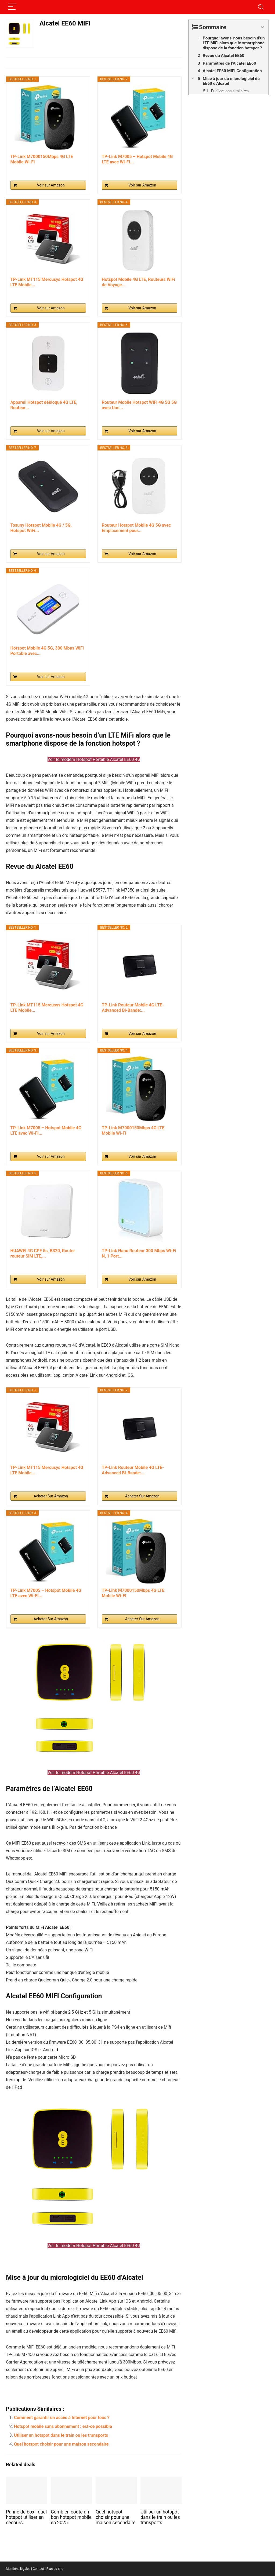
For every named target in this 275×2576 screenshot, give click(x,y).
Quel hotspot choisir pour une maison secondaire (61, 2444)
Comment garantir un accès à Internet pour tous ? (62, 2417)
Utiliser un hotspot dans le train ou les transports (61, 2435)
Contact (38, 2569)
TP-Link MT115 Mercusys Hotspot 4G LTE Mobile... (47, 282)
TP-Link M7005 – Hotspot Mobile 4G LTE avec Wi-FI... (137, 159)
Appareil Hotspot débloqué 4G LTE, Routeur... (44, 405)
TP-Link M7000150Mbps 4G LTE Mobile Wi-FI (41, 159)
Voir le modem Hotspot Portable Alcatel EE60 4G (94, 759)
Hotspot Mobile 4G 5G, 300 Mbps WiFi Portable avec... (47, 651)
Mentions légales (18, 2569)
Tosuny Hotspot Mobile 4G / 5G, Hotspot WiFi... (41, 528)
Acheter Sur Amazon (51, 1496)
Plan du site (54, 2569)
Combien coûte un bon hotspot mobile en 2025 (71, 2517)
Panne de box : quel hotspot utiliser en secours (26, 2517)
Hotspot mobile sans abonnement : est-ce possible (63, 2426)
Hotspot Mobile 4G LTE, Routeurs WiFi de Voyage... (138, 282)
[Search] (260, 7)
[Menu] (12, 7)
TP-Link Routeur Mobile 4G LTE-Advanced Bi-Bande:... (133, 1007)
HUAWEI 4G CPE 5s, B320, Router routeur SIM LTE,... (42, 1253)
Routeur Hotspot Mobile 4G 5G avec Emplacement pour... (136, 528)
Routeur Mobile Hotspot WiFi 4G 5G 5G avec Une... (139, 405)
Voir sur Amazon (51, 185)
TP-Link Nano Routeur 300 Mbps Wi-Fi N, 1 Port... (139, 1253)
